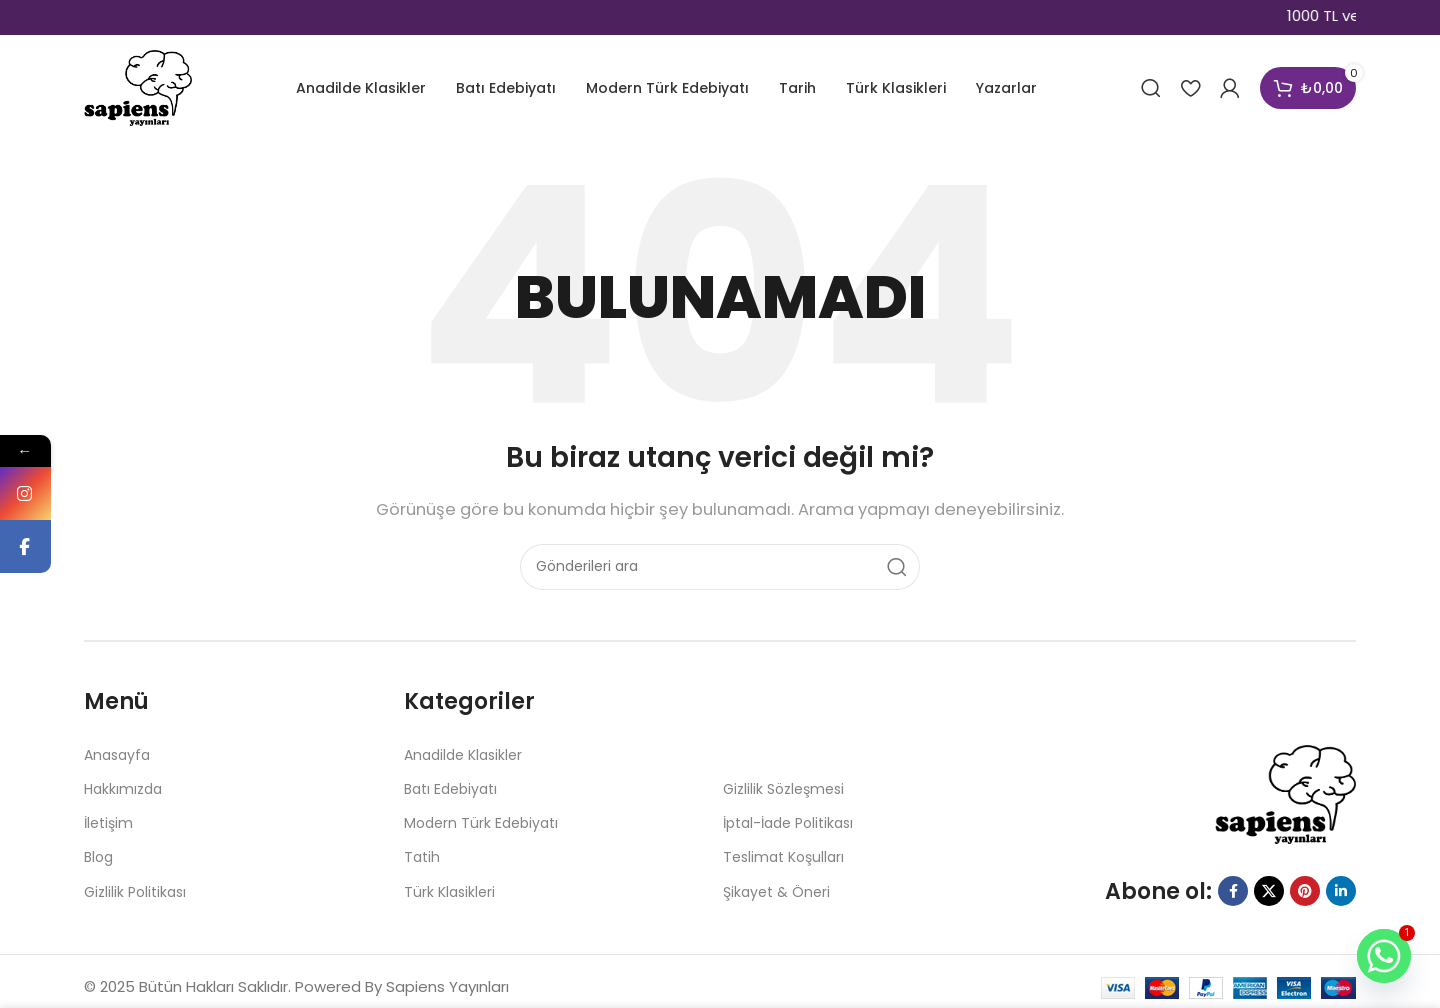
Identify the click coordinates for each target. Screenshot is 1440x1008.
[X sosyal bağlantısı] (1269, 891)
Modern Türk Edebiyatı (481, 823)
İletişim (108, 823)
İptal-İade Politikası (788, 823)
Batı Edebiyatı (450, 789)
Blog (98, 857)
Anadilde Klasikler (463, 755)
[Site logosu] (138, 86)
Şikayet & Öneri (776, 892)
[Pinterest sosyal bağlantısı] (1305, 891)
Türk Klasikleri (449, 892)
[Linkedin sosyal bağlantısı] (1341, 891)
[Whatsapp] (1384, 956)
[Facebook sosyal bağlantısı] (1233, 891)
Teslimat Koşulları (783, 857)
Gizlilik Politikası (135, 892)
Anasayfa (117, 755)
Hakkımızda (123, 789)
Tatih (422, 857)
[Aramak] (1151, 88)
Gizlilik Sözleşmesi (783, 789)
